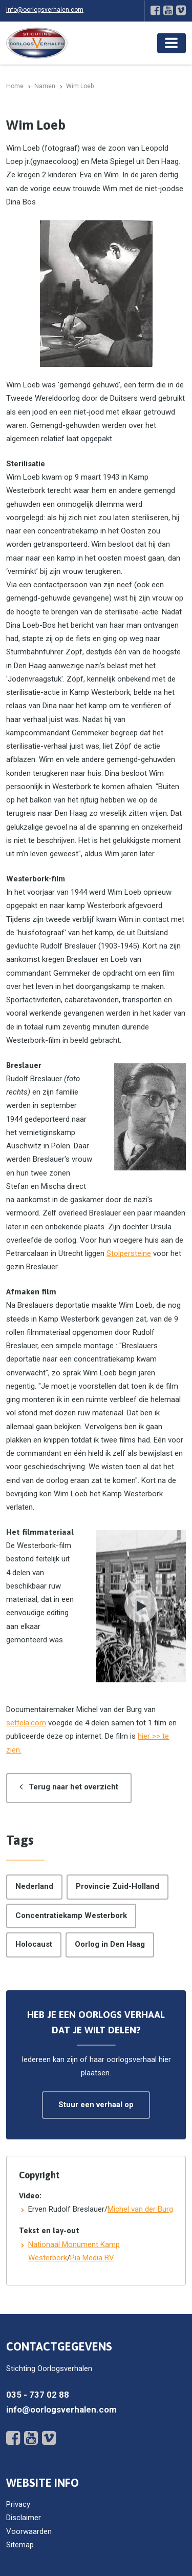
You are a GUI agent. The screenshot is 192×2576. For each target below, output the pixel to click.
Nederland (34, 1886)
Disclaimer (23, 2517)
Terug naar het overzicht (73, 1786)
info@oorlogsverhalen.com (44, 9)
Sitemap (20, 2544)
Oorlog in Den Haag (110, 1944)
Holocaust (33, 1944)
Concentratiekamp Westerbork (71, 1915)
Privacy (18, 2504)
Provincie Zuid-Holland (117, 1886)
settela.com (26, 1722)
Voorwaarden (29, 2531)
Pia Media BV (92, 2257)
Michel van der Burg (140, 2209)
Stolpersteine (128, 1253)
